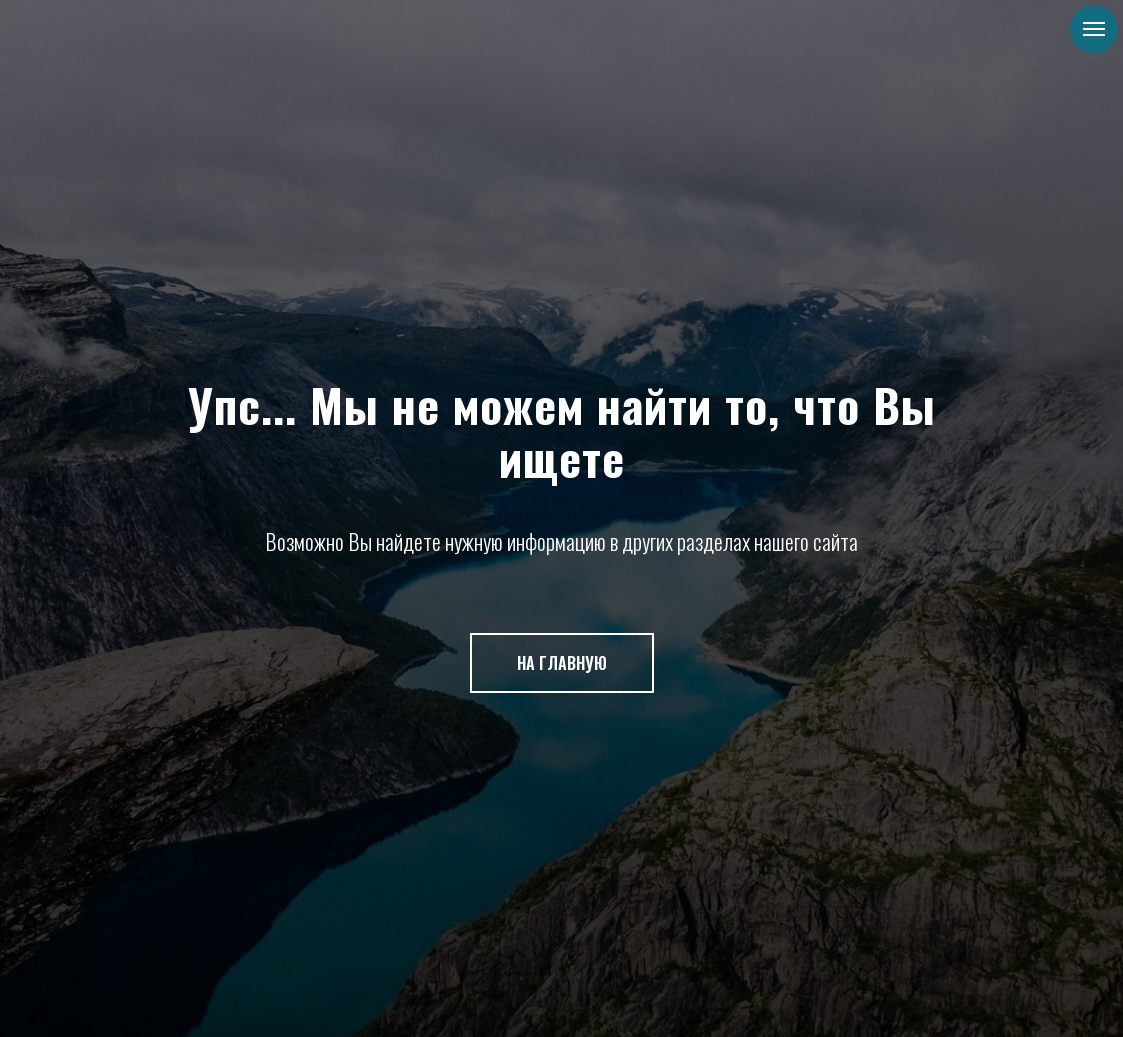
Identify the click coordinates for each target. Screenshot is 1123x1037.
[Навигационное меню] (1094, 29)
